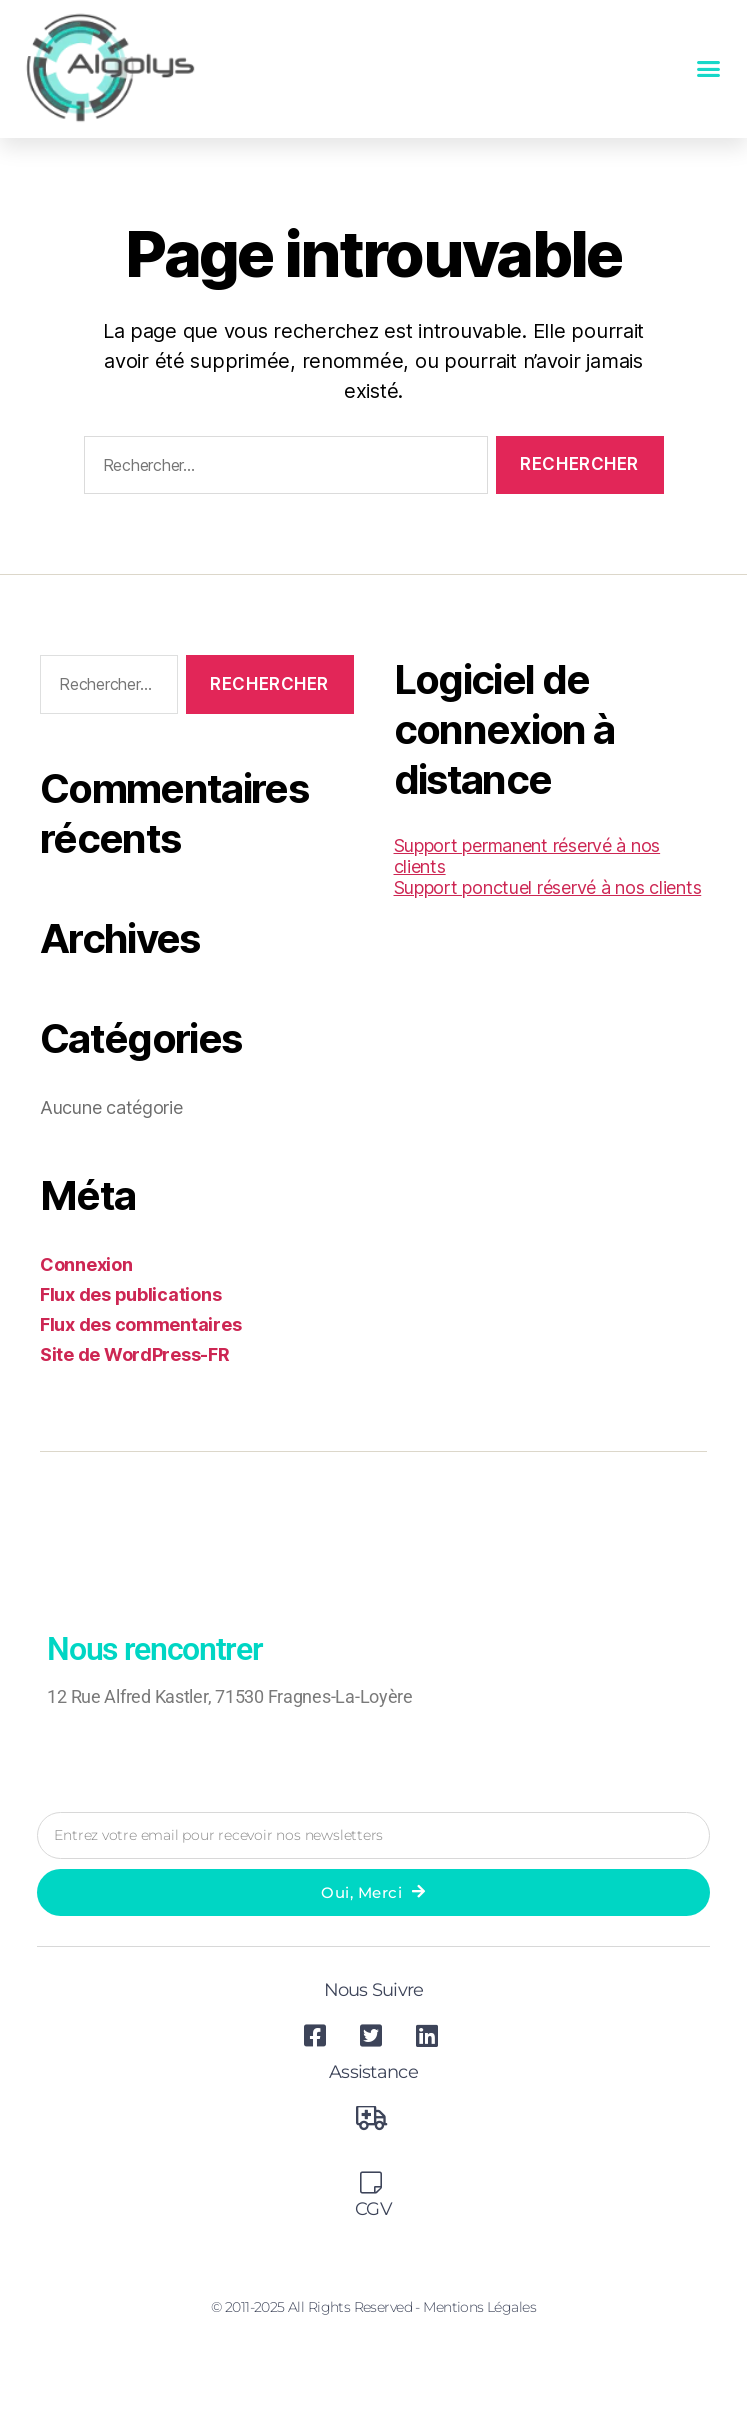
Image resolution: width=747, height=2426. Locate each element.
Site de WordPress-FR (135, 1354)
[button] (708, 69)
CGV (373, 2209)
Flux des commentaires (140, 1324)
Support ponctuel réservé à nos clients (548, 887)
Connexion (86, 1264)
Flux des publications (130, 1294)
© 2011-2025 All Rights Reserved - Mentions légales (373, 2307)
